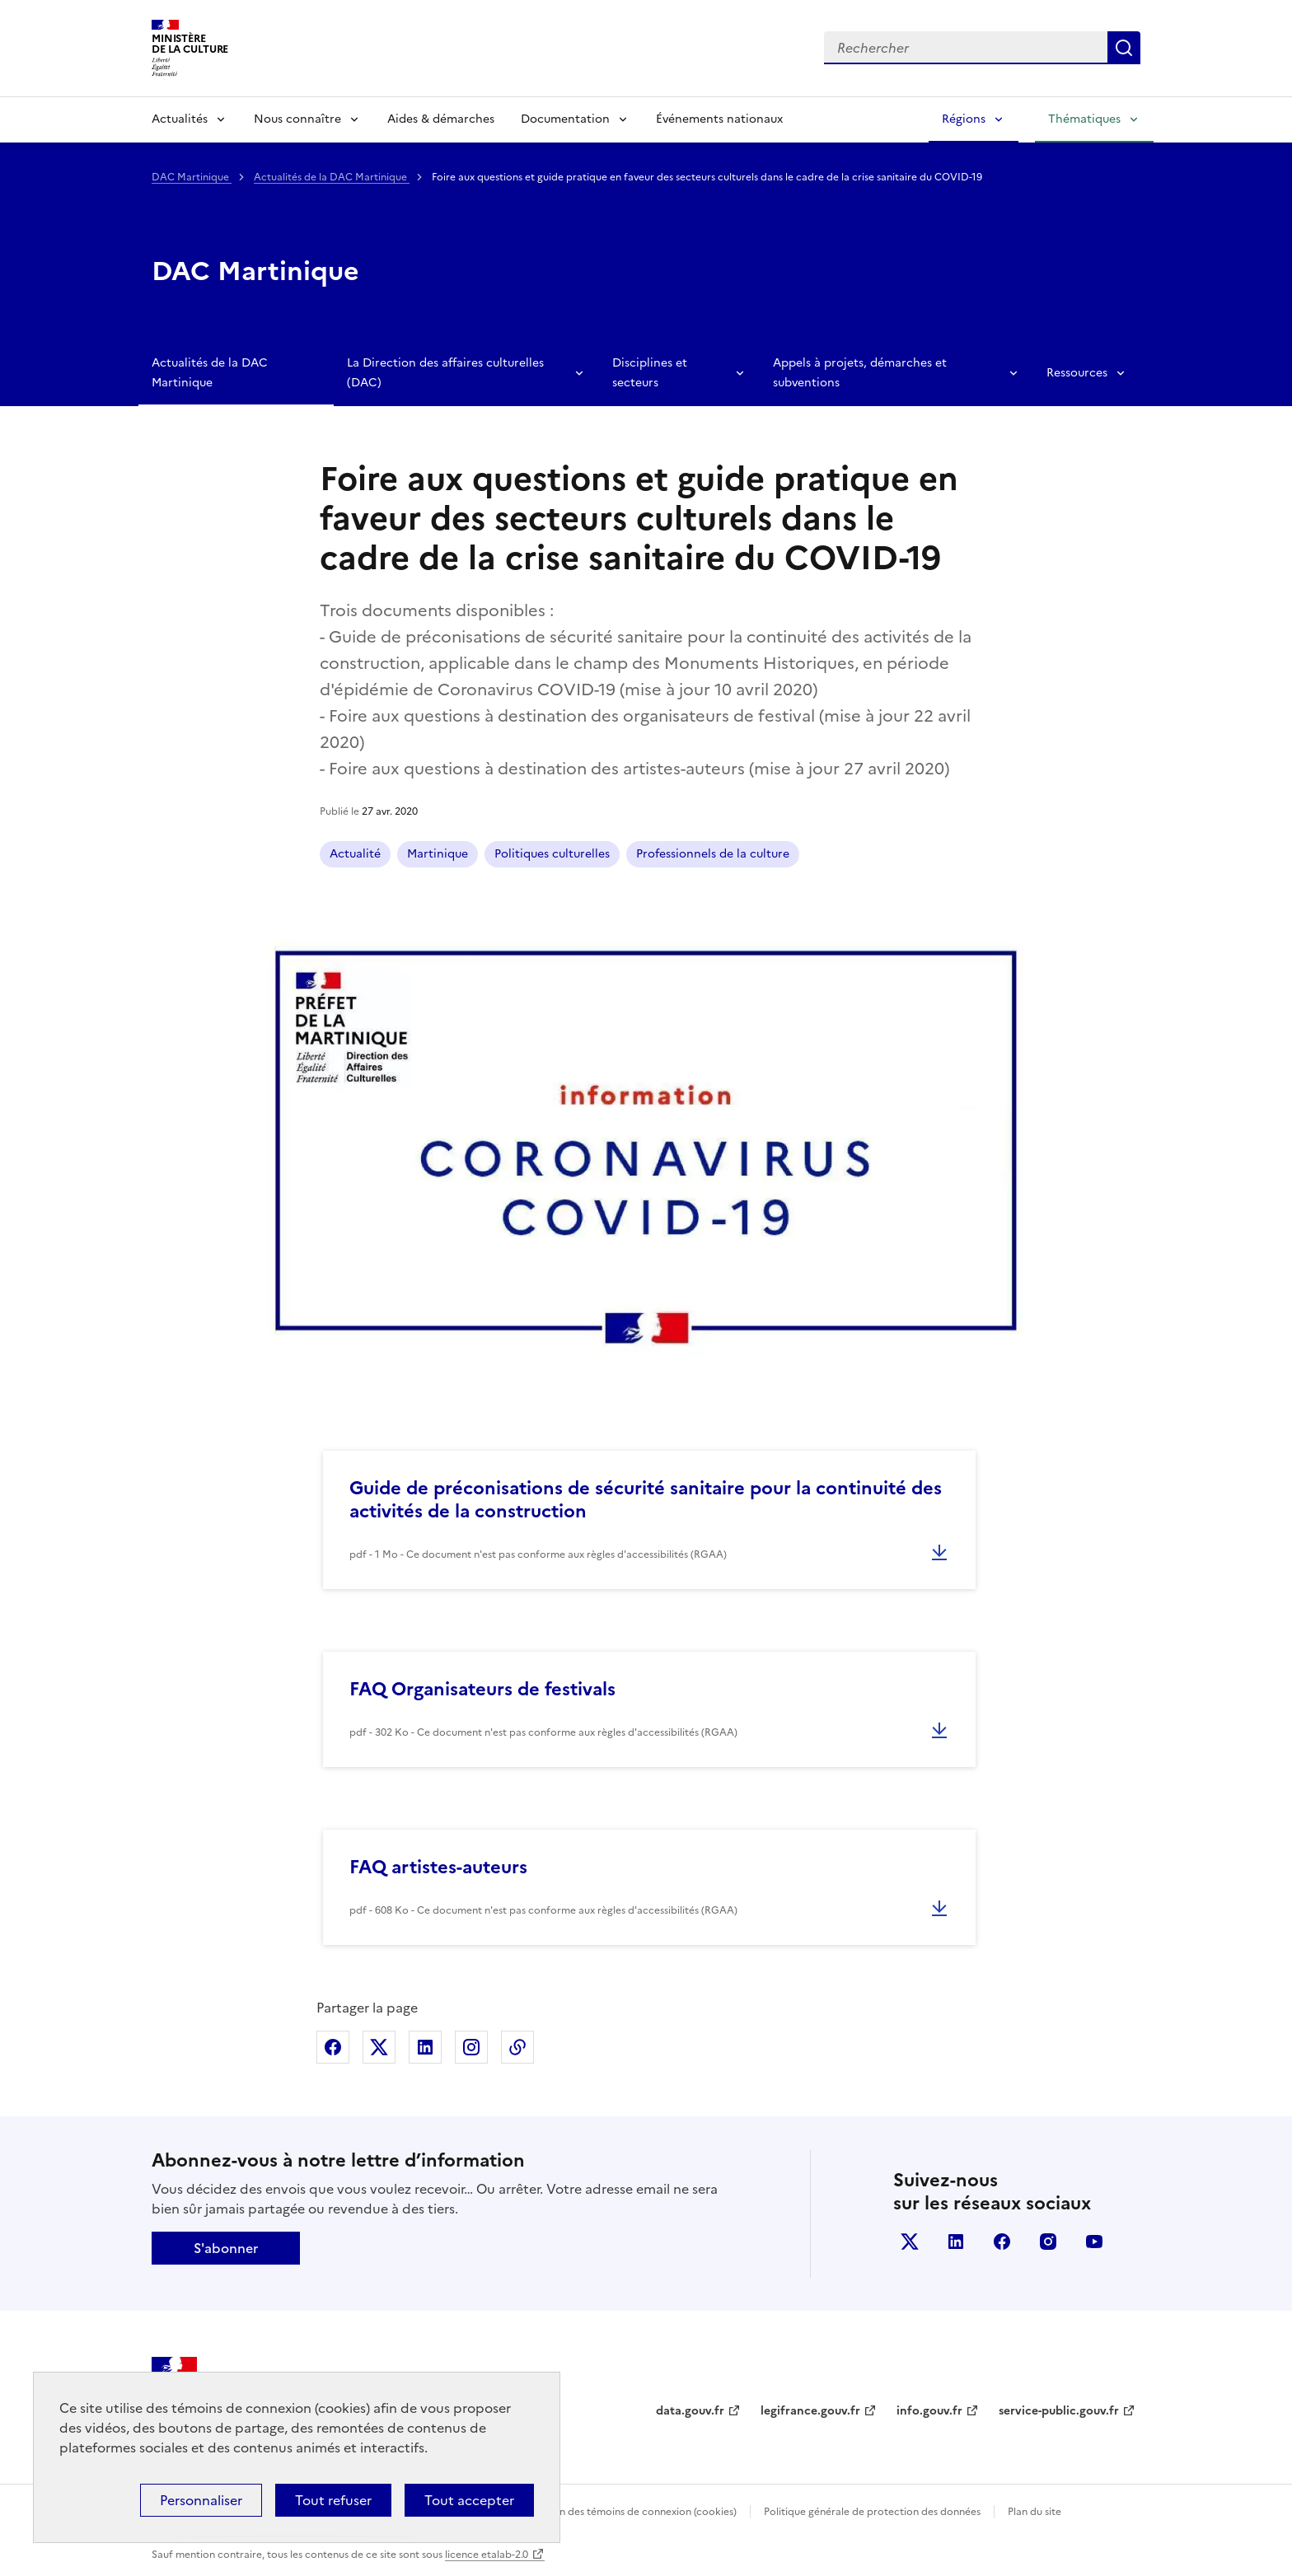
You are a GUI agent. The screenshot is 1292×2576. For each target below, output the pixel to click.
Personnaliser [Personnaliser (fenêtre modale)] (201, 2500)
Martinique (437, 854)
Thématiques (1084, 119)
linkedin (955, 2241)
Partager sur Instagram (471, 2047)
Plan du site (1034, 2511)
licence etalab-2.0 (486, 2554)
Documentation (565, 119)
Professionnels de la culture (712, 854)
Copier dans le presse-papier (517, 2047)
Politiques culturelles (552, 854)
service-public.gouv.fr (1059, 2410)
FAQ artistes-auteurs (438, 1867)
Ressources (1076, 372)
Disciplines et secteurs (649, 372)
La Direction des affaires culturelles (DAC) (445, 372)
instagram (1048, 2241)
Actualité (355, 854)
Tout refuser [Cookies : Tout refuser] (333, 2500)
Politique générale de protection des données (872, 2511)
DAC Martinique (192, 177)
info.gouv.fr (929, 2410)
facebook (1001, 2241)
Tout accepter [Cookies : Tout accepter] (469, 2500)
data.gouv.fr (690, 2410)
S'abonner (226, 2248)
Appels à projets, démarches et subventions (860, 372)
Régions (963, 119)
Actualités (180, 119)
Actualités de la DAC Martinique (332, 177)
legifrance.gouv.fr (810, 2410)
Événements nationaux (719, 119)
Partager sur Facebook (332, 2047)
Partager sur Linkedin (425, 2047)
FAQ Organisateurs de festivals (482, 1689)
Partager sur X (379, 2047)
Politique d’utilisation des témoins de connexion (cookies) (601, 2511)
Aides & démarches (440, 119)
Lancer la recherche (1123, 47)
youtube (1094, 2241)
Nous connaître (297, 119)
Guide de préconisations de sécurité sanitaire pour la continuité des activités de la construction (645, 1500)
